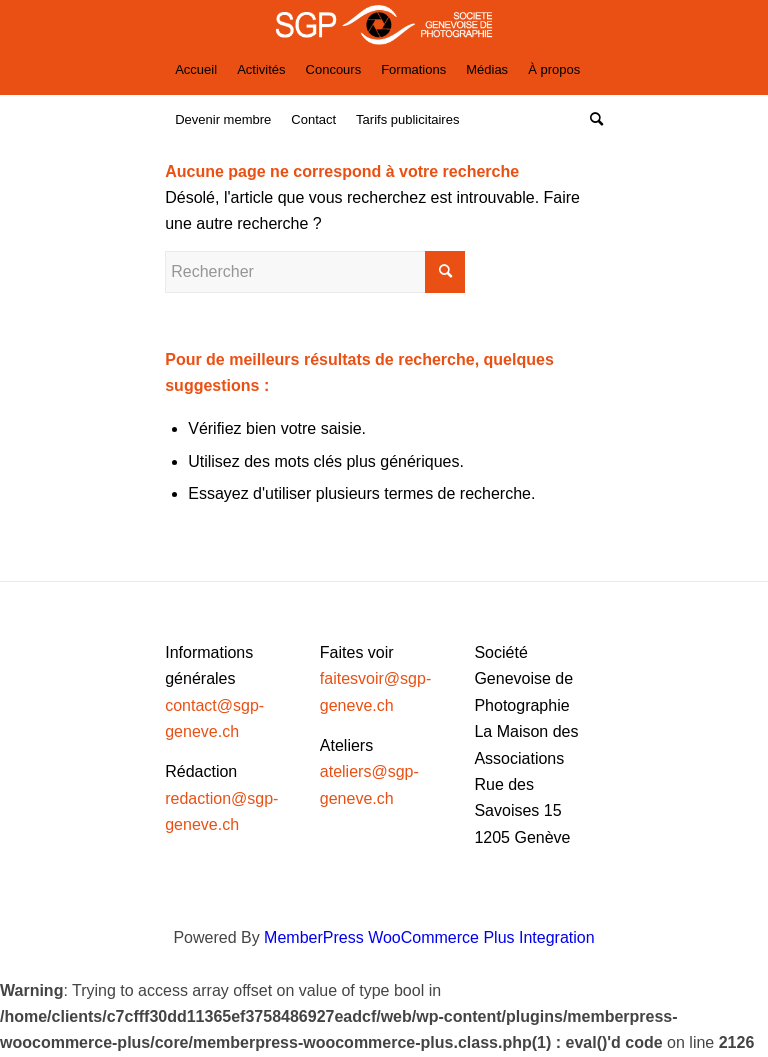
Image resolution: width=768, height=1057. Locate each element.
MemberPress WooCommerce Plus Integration (429, 937)
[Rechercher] (591, 120)
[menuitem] (196, 70)
